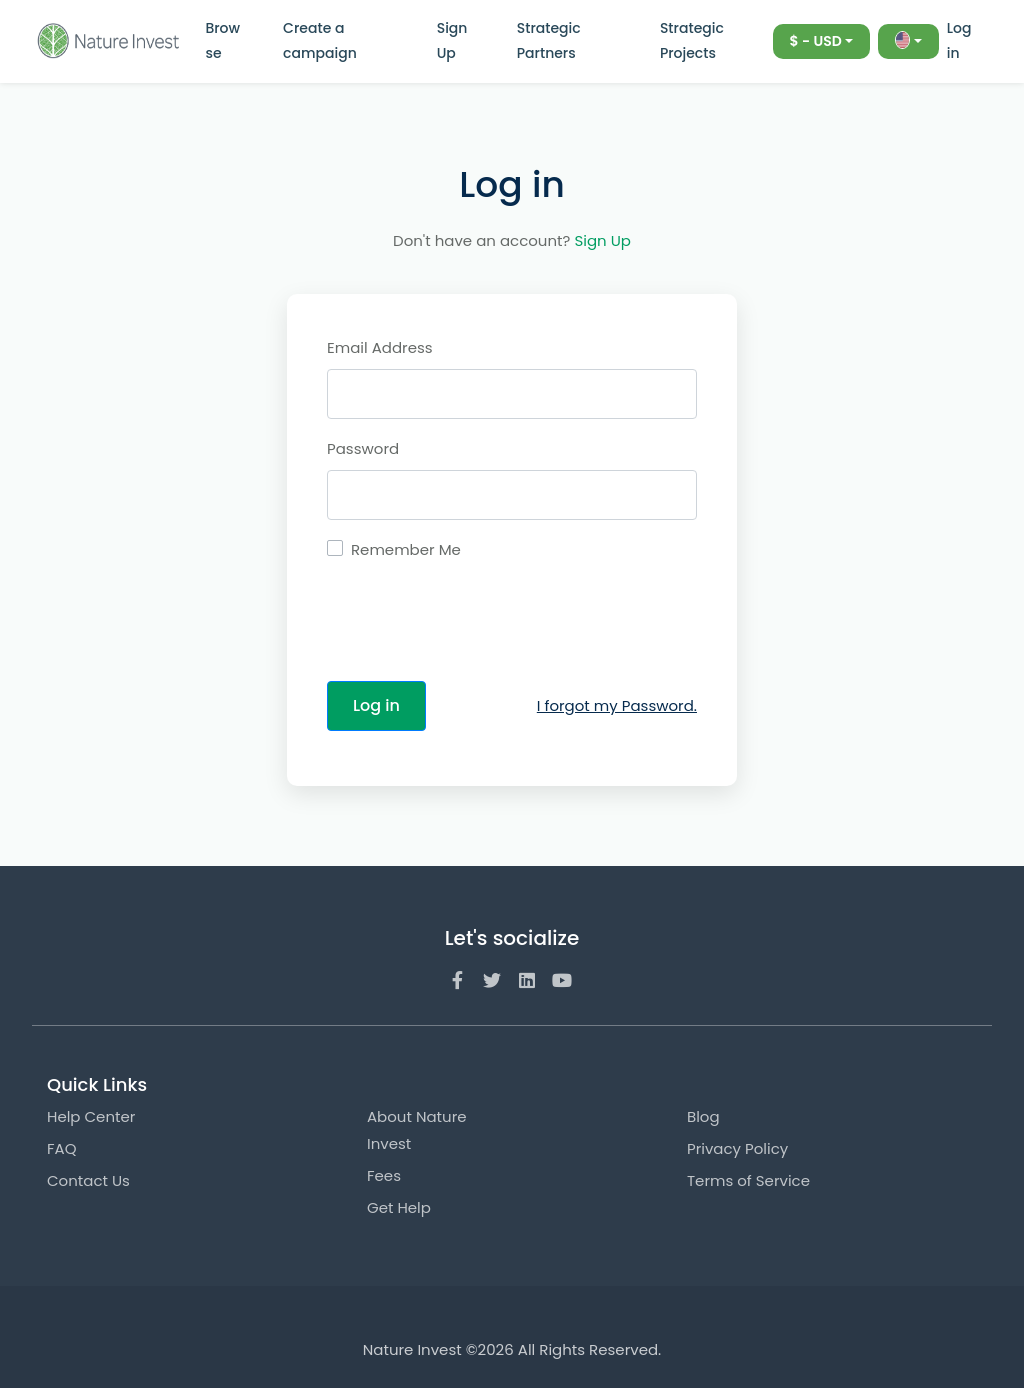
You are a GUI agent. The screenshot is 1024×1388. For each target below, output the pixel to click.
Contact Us (88, 1180)
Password (363, 448)
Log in (959, 40)
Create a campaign (320, 40)
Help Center (91, 1116)
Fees (384, 1175)
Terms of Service (748, 1180)
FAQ (62, 1148)
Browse (222, 40)
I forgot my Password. (617, 705)
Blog (703, 1116)
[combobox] (822, 41)
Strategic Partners (549, 40)
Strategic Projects (692, 40)
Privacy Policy (737, 1148)
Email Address (380, 347)
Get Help (399, 1207)
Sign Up (452, 40)
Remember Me (406, 549)
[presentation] (479, 626)
